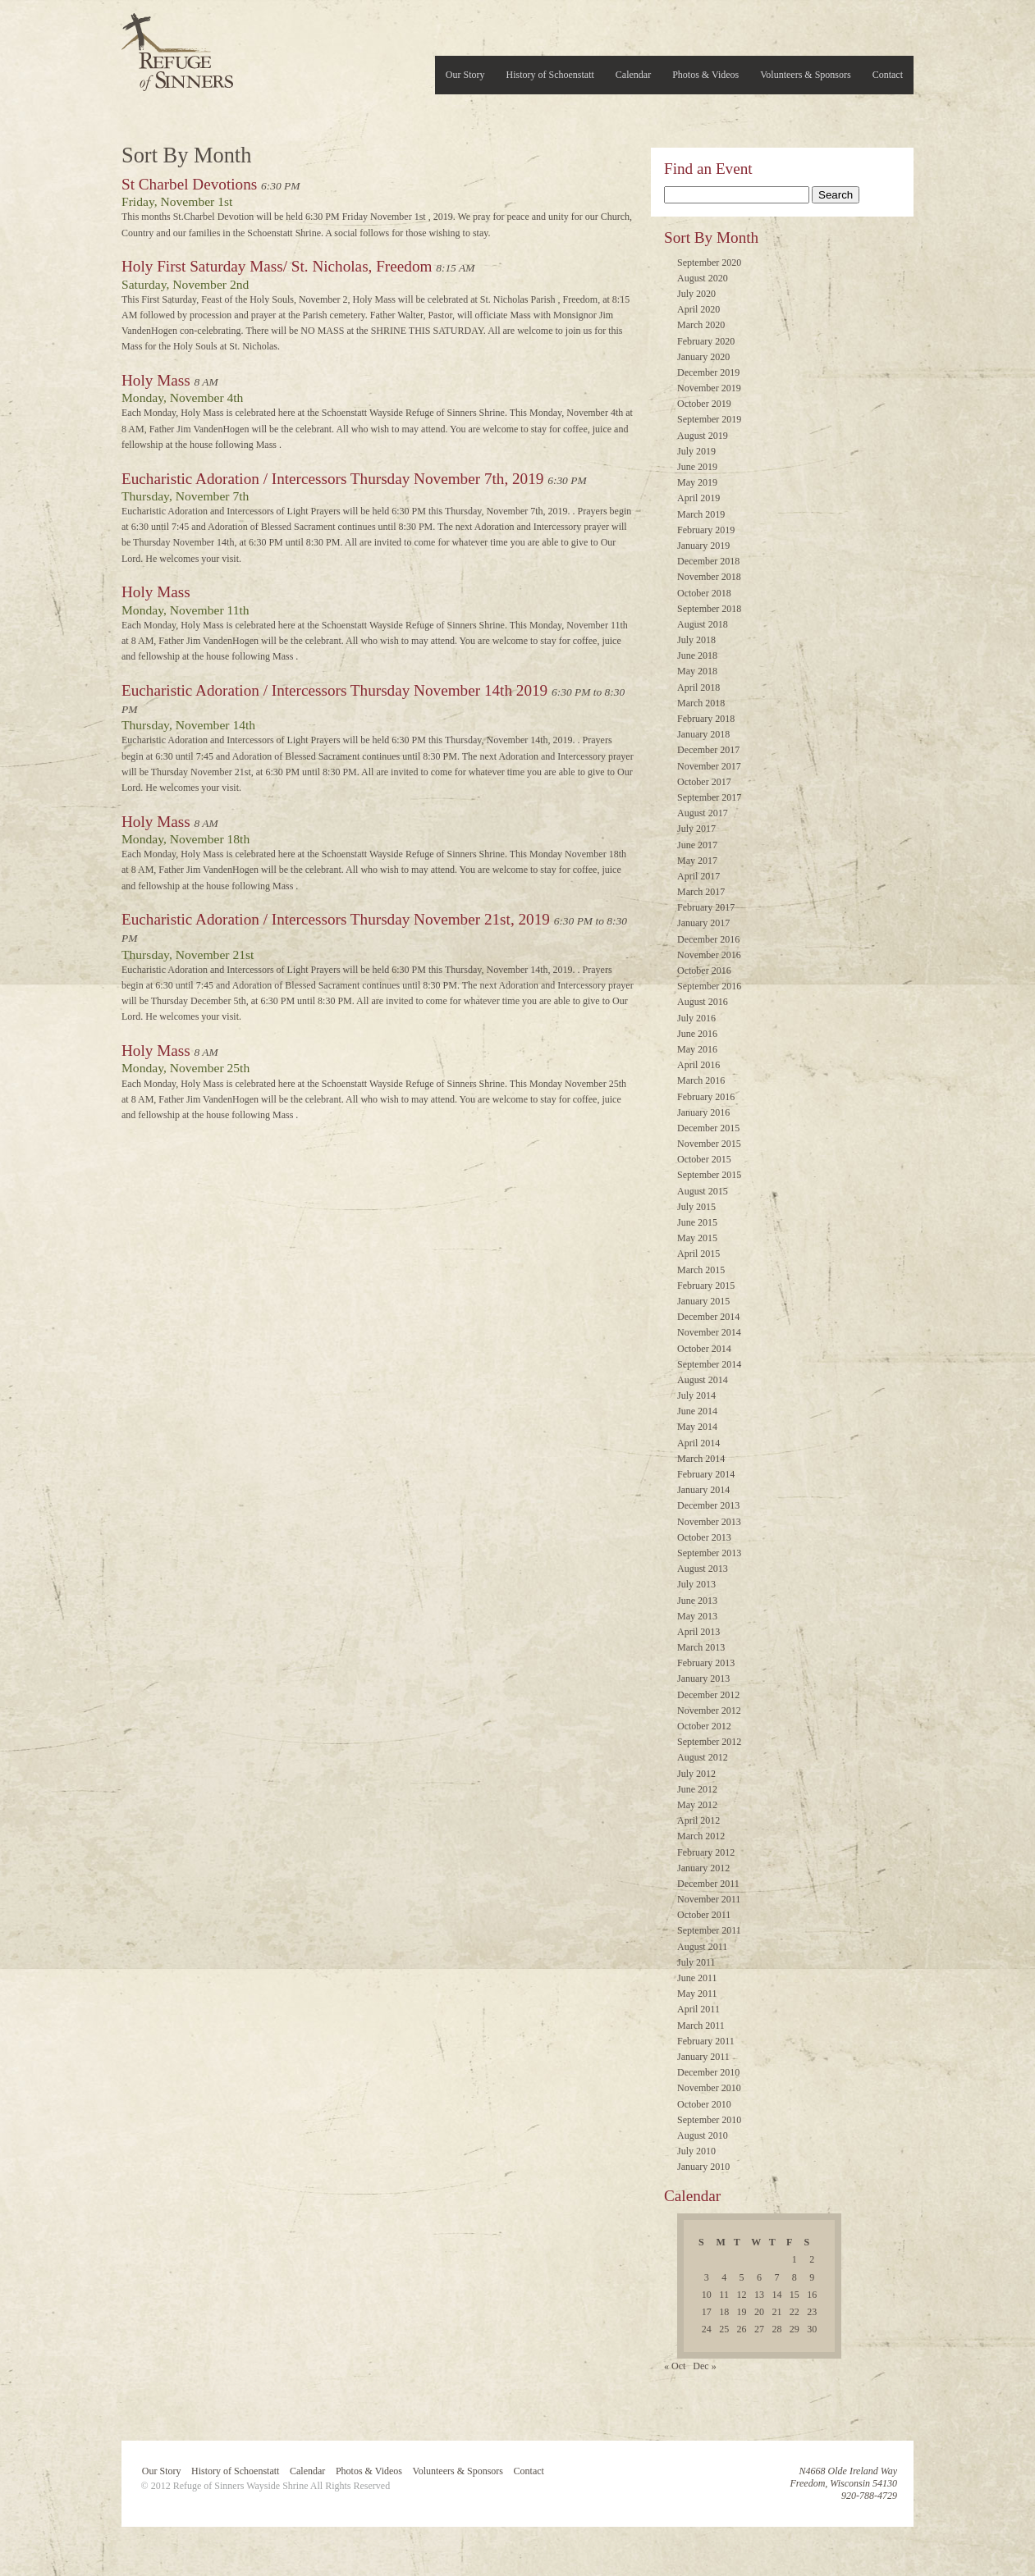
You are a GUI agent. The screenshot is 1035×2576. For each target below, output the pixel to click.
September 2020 (709, 262)
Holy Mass (155, 380)
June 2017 (697, 845)
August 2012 (702, 1757)
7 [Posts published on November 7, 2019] (776, 2277)
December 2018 (708, 561)
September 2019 (709, 419)
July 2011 (696, 1962)
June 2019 (697, 467)
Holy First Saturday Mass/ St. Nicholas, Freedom (276, 266)
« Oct (674, 2366)
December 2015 (708, 1128)
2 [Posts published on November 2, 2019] (811, 2259)
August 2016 (702, 1001)
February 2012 (706, 1852)
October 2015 (704, 1159)
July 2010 (696, 2151)
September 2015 (709, 1175)
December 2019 (708, 372)
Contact (887, 74)
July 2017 (696, 828)
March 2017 (701, 891)
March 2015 (701, 1270)
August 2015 (702, 1191)
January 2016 (703, 1112)
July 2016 (696, 1018)
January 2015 (703, 1301)
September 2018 (709, 608)
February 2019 (706, 530)
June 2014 (697, 1411)
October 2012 (704, 1726)
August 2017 (702, 813)
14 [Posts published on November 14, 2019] (776, 2294)
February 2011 (706, 2041)
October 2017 (704, 782)
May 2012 (697, 1805)
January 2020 (703, 357)
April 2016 (698, 1065)
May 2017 (697, 860)
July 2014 (696, 1395)
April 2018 (698, 687)
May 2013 (697, 1616)
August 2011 (702, 1947)
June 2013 (697, 1600)
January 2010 (703, 2166)
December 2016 (708, 939)
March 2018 (701, 703)
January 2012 (703, 1868)
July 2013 (696, 1584)
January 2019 (703, 545)
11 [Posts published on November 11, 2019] (724, 2294)
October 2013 (704, 1537)
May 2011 (697, 1993)
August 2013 (702, 1568)
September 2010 (709, 2120)
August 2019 (702, 435)
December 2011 (708, 1883)
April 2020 (698, 309)
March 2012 (701, 1836)
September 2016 (709, 986)
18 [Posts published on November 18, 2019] (724, 2312)
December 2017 (708, 750)
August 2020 (702, 278)
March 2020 (701, 325)
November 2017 (709, 766)
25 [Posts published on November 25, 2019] (724, 2329)
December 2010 (708, 2072)
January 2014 (703, 1490)
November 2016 (709, 955)
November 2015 (709, 1143)
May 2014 (697, 1426)
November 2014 (709, 1332)
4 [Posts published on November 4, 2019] (723, 2277)
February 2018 (706, 718)
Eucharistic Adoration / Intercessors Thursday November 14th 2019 (334, 690)
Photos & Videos (705, 74)
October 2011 (703, 1915)
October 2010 (704, 2104)
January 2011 (703, 2056)
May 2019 (697, 482)
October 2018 (704, 593)
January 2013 (703, 1678)
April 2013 (698, 1631)
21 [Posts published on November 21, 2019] (776, 2312)
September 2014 (709, 1364)
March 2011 (701, 2025)
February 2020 (706, 341)
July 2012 (696, 1773)
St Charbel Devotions (189, 184)
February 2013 (706, 1663)
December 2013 (708, 1505)
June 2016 (697, 1033)
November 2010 (709, 2088)
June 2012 (697, 1789)
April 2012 (698, 1820)
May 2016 (697, 1049)
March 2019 (701, 514)
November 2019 (709, 388)
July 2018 (696, 640)
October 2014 (704, 1348)
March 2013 (701, 1647)
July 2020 (696, 293)
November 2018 (709, 576)
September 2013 (709, 1553)
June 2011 (697, 1978)
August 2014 (702, 1380)
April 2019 (698, 498)
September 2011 (709, 1930)
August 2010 (702, 2135)
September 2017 (709, 797)
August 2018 (702, 624)
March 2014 (701, 1458)
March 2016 (701, 1080)
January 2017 (703, 923)
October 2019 (704, 403)
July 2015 (696, 1207)
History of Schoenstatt (550, 74)
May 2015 (697, 1238)
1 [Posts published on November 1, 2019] (794, 2259)
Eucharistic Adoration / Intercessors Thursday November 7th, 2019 (332, 478)
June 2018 (697, 655)
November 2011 (708, 1899)
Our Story (465, 74)
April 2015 (698, 1253)
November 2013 (709, 1522)
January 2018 (703, 734)
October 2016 (704, 970)
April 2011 (698, 2009)
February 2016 (706, 1097)
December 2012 (708, 1695)
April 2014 (698, 1443)
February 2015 (706, 1285)
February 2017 (706, 907)
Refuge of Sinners (177, 47)
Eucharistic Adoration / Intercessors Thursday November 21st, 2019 (335, 919)
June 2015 (697, 1222)
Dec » (704, 2366)
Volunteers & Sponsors (805, 74)
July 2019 (696, 451)
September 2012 (709, 1741)
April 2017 (698, 876)
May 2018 (697, 671)
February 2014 (706, 1474)
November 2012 (709, 1710)
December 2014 (708, 1316)
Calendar (633, 74)
